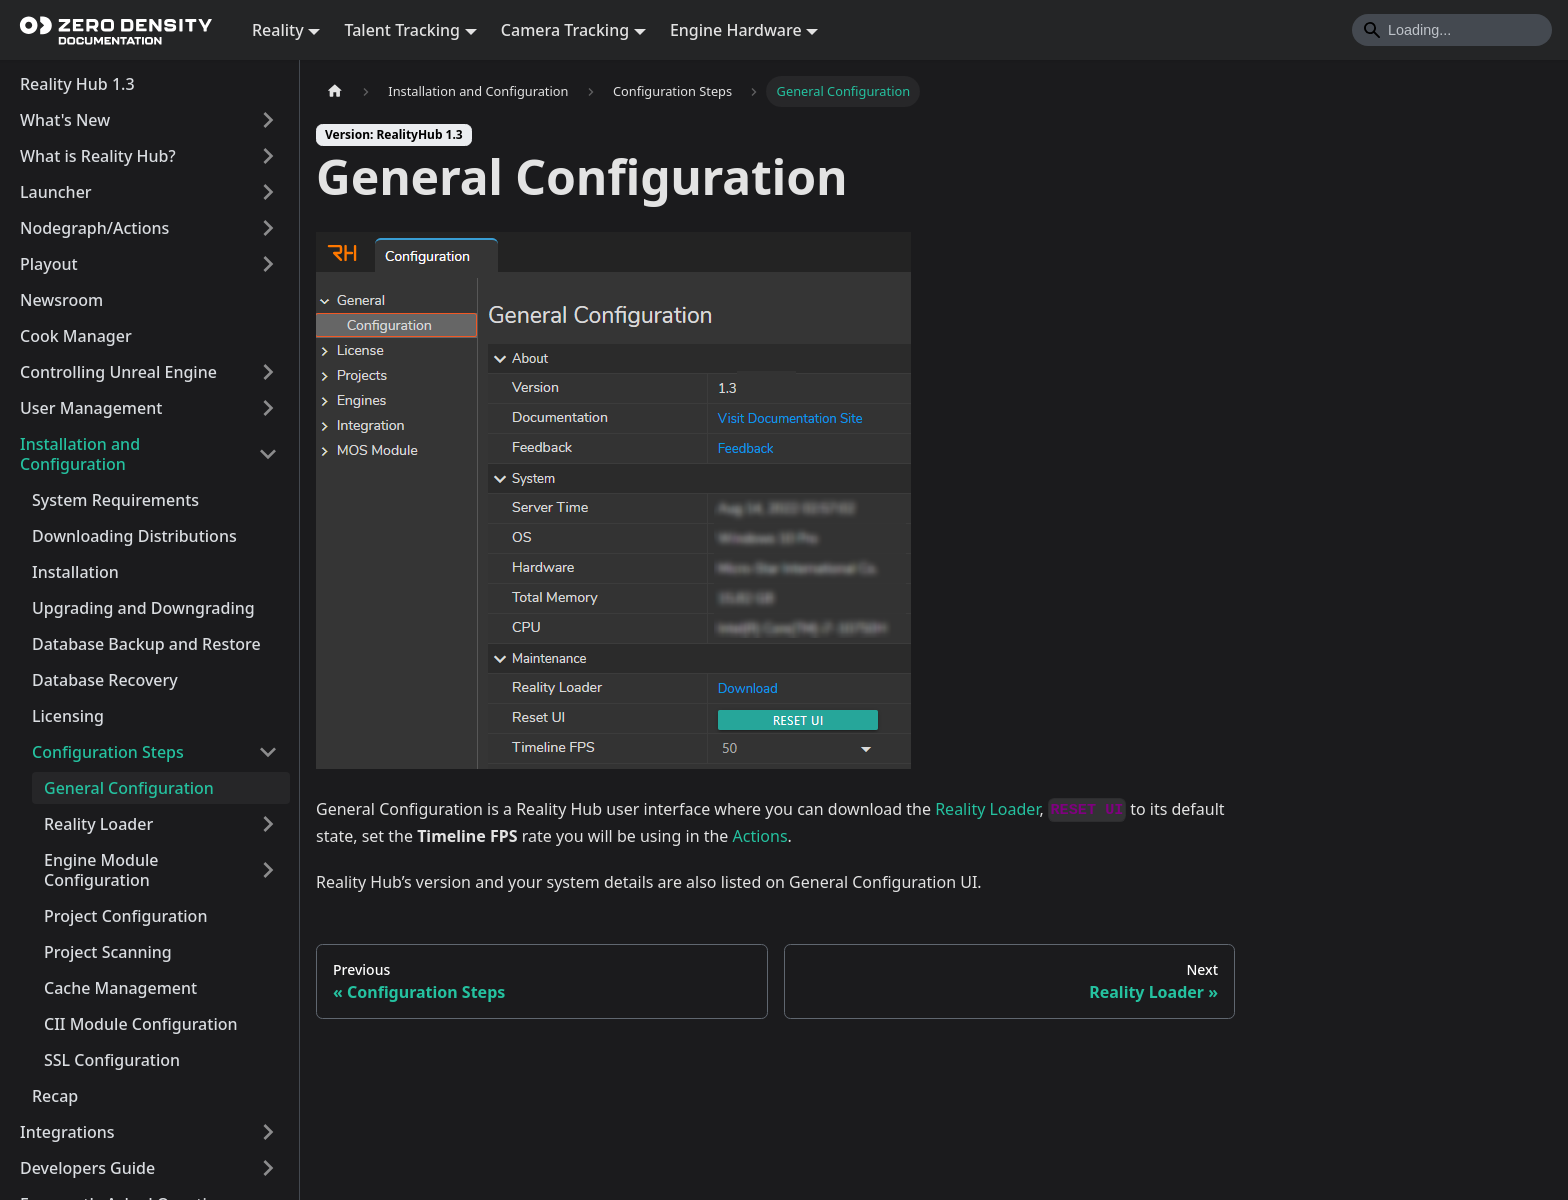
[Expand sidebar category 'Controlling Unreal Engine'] (268, 372)
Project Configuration (125, 916)
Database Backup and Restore (146, 644)
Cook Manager (76, 336)
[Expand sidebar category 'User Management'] (268, 408)
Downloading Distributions (134, 536)
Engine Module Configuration (101, 870)
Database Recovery (105, 680)
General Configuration (129, 788)
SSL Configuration (112, 1060)
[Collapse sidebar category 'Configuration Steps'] (268, 752)
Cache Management (120, 988)
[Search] (1452, 30)
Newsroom (61, 300)
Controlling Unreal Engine (118, 372)
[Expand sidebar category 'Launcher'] (268, 192)
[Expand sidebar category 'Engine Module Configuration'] (268, 870)
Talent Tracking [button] (402, 30)
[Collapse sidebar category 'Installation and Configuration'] (268, 454)
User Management (91, 408)
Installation (75, 572)
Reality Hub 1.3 (77, 84)
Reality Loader (98, 824)
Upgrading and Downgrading (143, 608)
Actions (760, 836)
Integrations (67, 1132)
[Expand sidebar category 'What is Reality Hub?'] (268, 156)
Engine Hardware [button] (736, 30)
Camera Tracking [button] (565, 30)
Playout (49, 264)
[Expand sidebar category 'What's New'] (268, 120)
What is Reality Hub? (98, 156)
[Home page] (335, 91)
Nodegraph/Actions (94, 228)
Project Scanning (108, 952)
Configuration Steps (108, 752)
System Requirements (115, 500)
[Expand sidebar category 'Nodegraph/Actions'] (268, 228)
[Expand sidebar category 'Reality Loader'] (268, 824)
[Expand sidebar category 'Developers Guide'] (268, 1168)
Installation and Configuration (80, 454)
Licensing (68, 716)
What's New (65, 120)
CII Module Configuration (141, 1024)
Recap (55, 1096)
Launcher (56, 192)
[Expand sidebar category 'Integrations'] (268, 1132)
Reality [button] (278, 30)
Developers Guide (87, 1168)
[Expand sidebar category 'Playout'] (268, 264)
